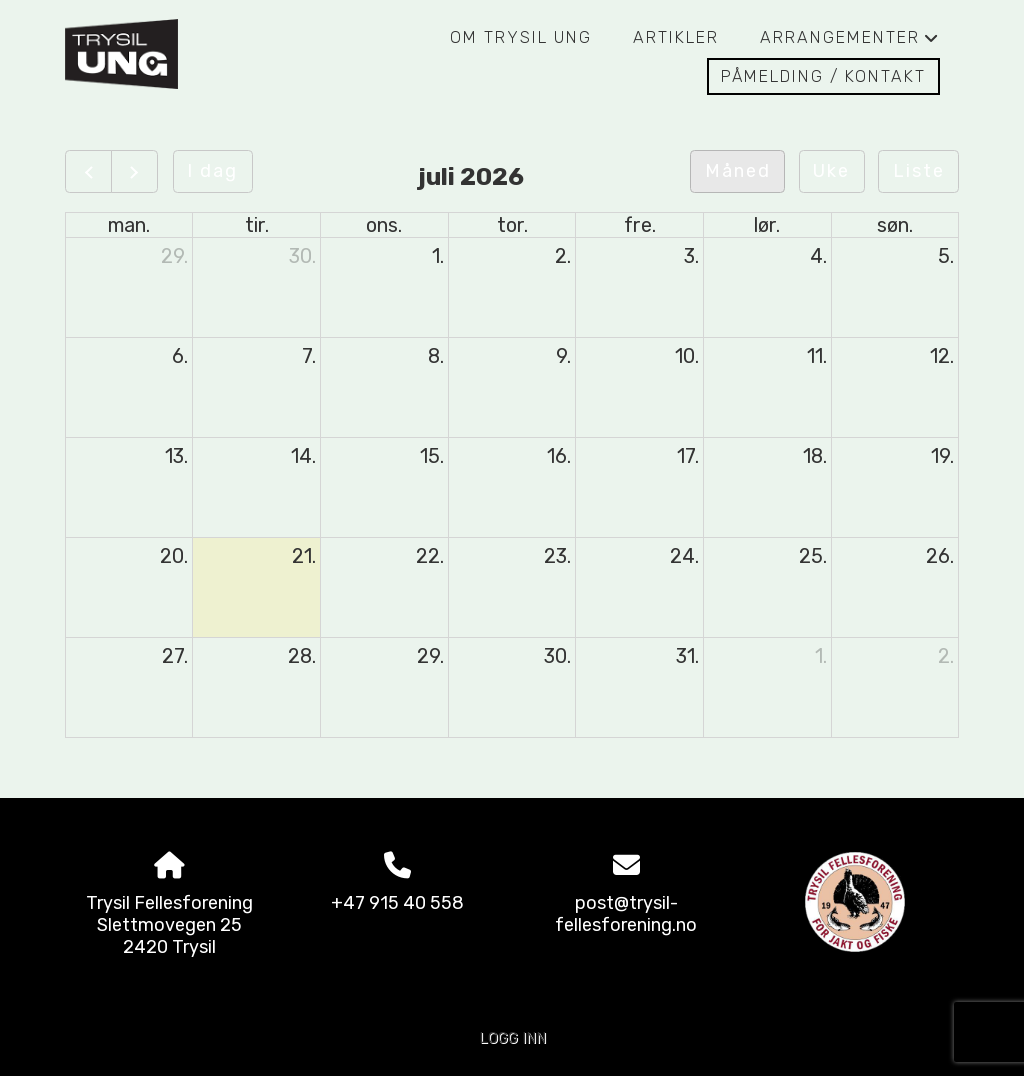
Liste (919, 171)
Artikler (676, 37)
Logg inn (512, 1038)
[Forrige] (88, 171)
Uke (831, 171)
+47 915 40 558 (397, 903)
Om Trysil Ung (521, 37)
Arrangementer (850, 43)
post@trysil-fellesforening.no (626, 914)
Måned (738, 171)
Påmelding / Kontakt (823, 76)
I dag (212, 171)
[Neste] (134, 171)
